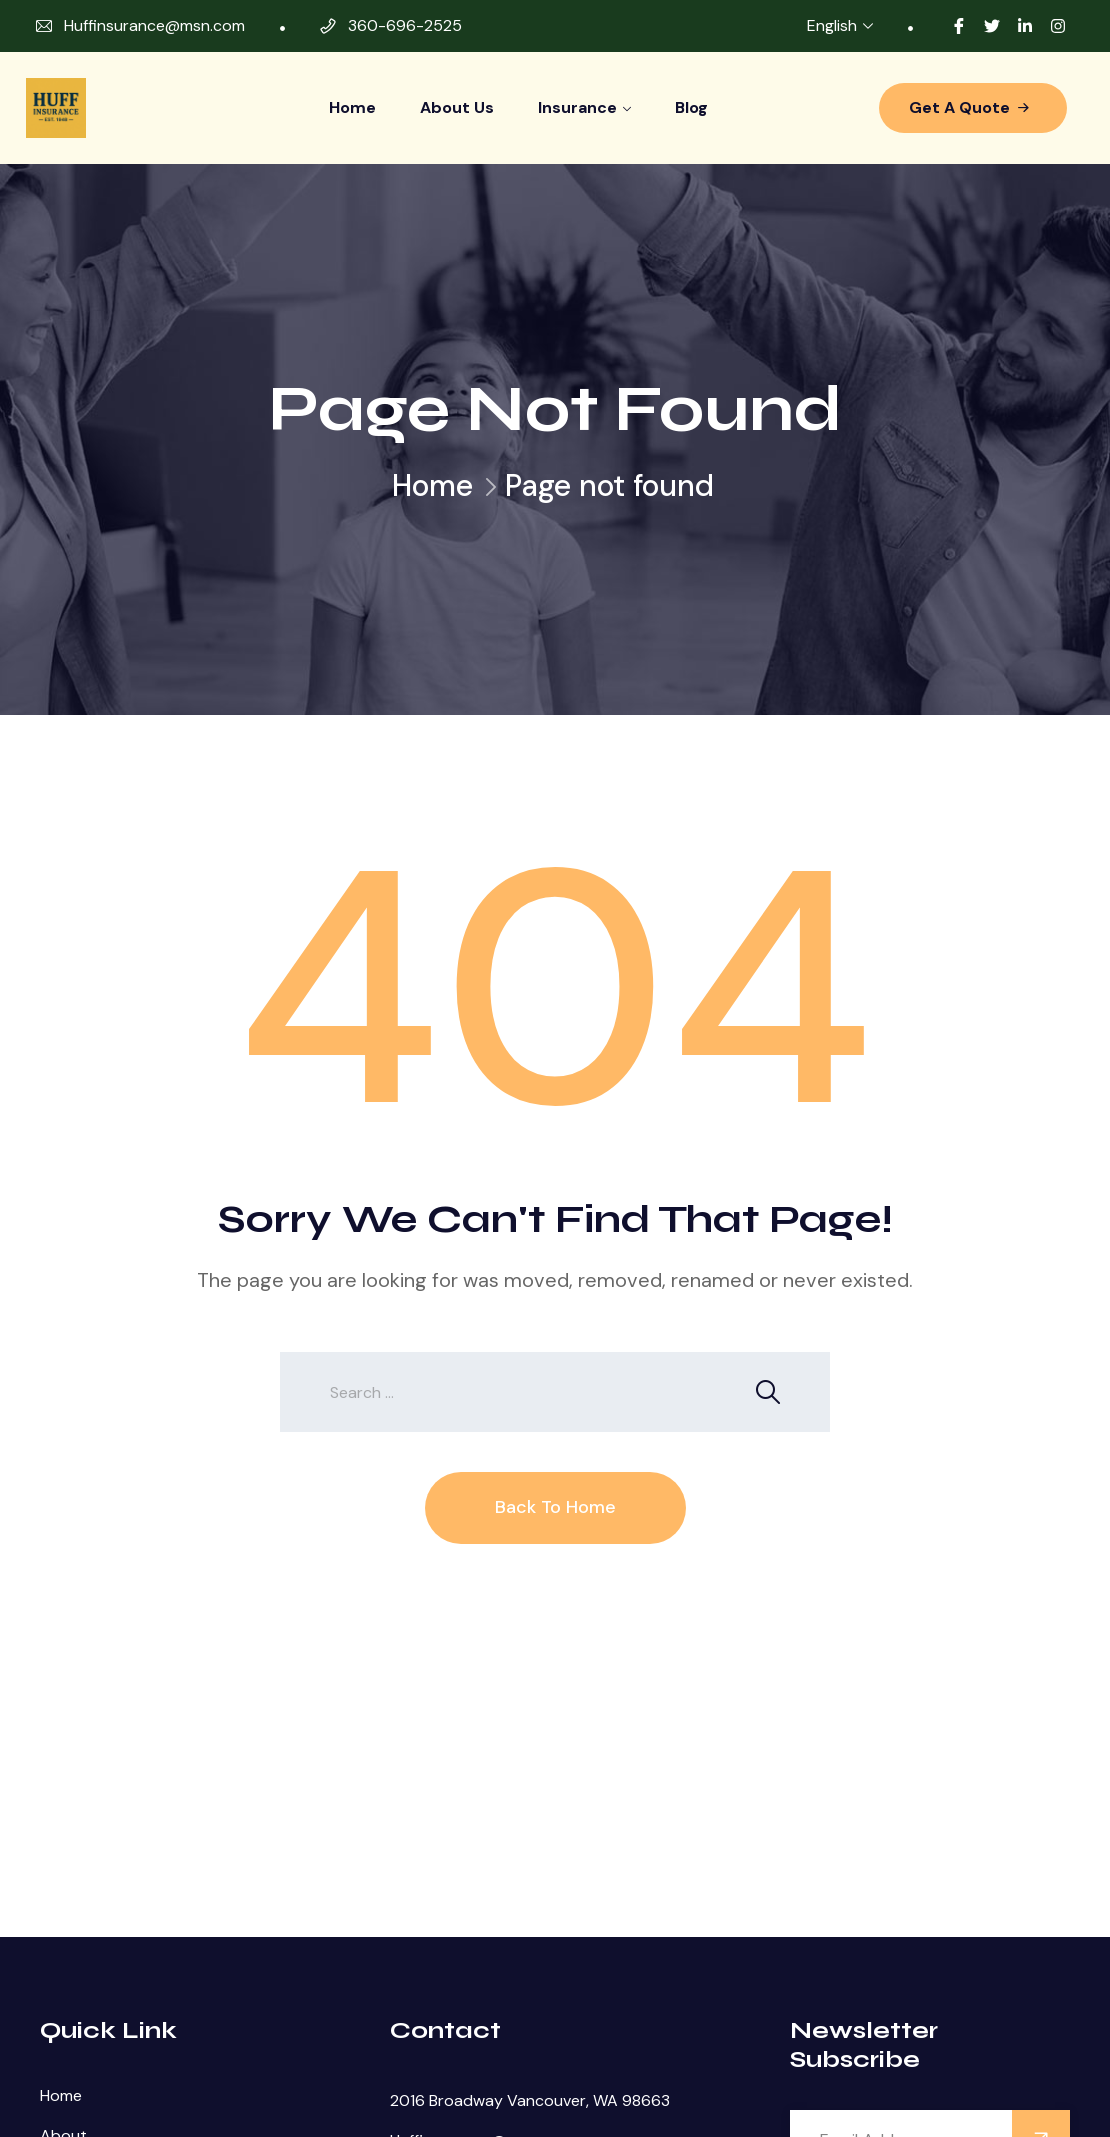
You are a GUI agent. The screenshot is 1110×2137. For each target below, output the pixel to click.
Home (352, 107)
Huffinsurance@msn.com (154, 25)
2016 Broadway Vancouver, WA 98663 (530, 2100)
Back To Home (555, 1507)
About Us (457, 107)
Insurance (577, 107)
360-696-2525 (405, 25)
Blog (691, 107)
